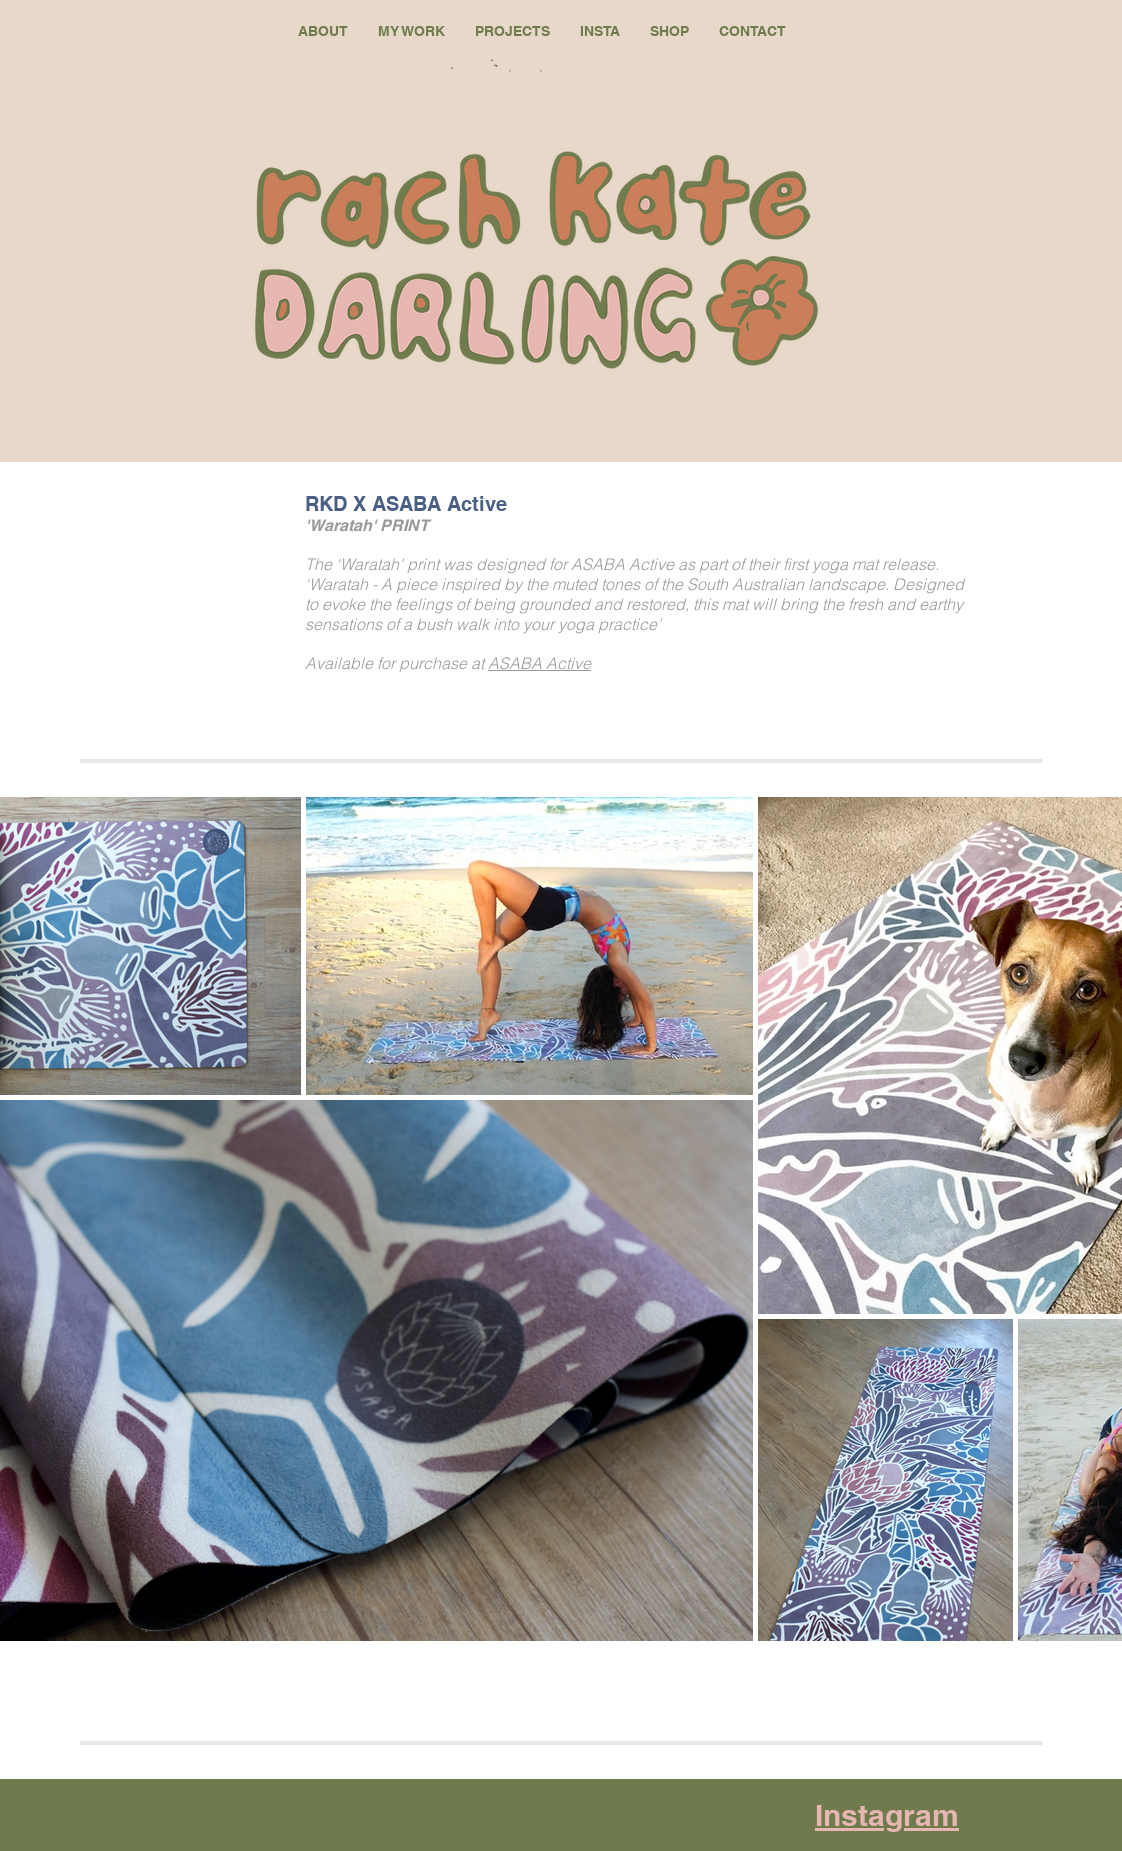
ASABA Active (539, 663)
